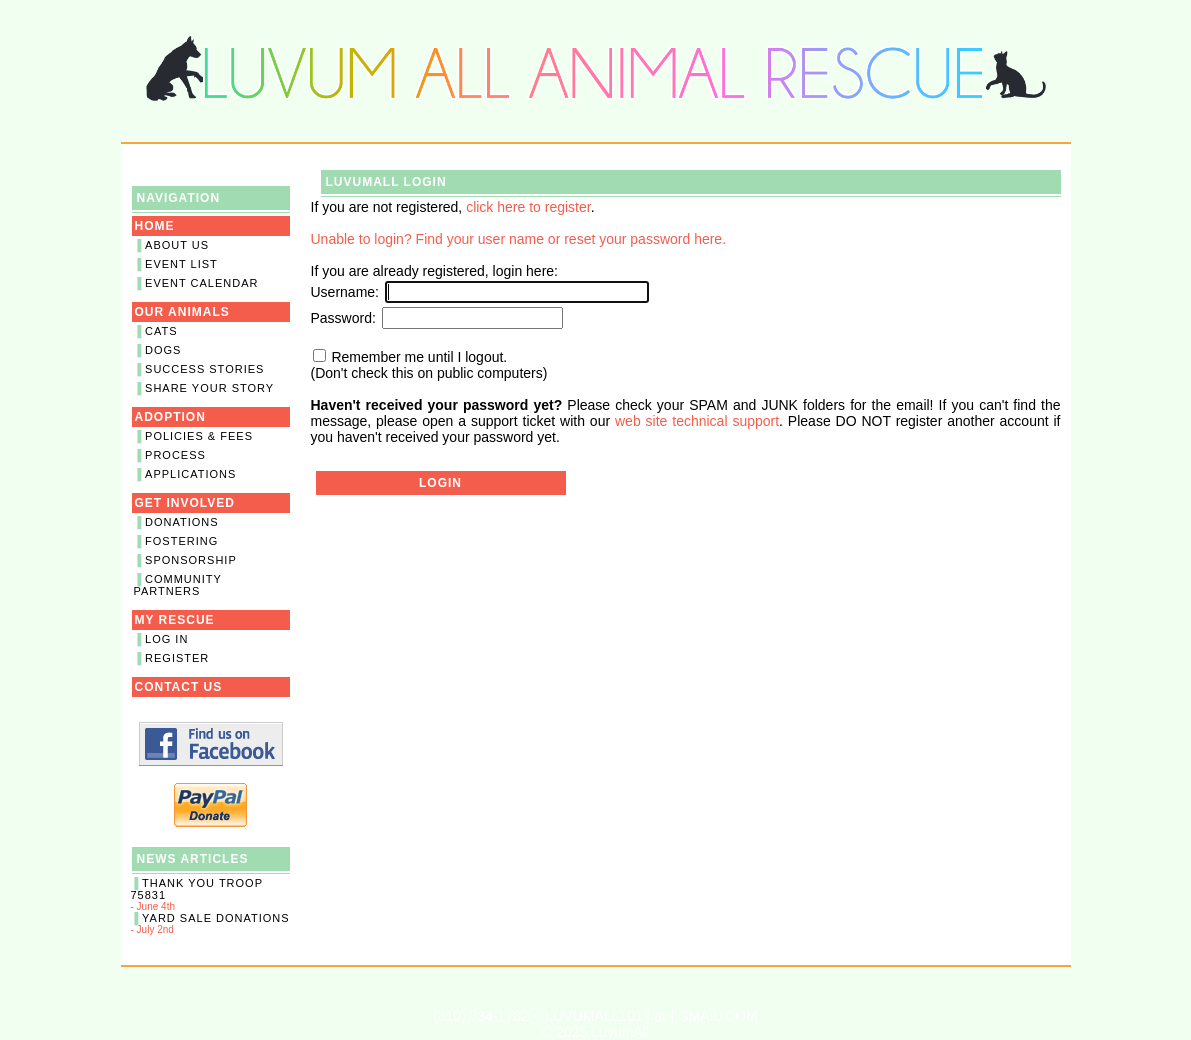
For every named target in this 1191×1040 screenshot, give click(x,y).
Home (155, 226)
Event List (181, 264)
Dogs (163, 350)
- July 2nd (211, 923)
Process (175, 455)
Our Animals (182, 312)
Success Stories (204, 369)
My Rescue (175, 620)
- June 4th (211, 894)
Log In (166, 639)
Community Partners (178, 585)
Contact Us (179, 687)
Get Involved (185, 503)
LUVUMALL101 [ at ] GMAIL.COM (651, 1016)
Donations (182, 522)
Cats (161, 331)
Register (177, 658)
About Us (177, 245)
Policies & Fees (199, 436)
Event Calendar (201, 283)
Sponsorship (191, 560)
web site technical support (697, 421)
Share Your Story (209, 388)
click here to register (528, 207)
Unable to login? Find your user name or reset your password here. (519, 239)
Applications (190, 474)
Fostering (181, 541)
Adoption (170, 417)
